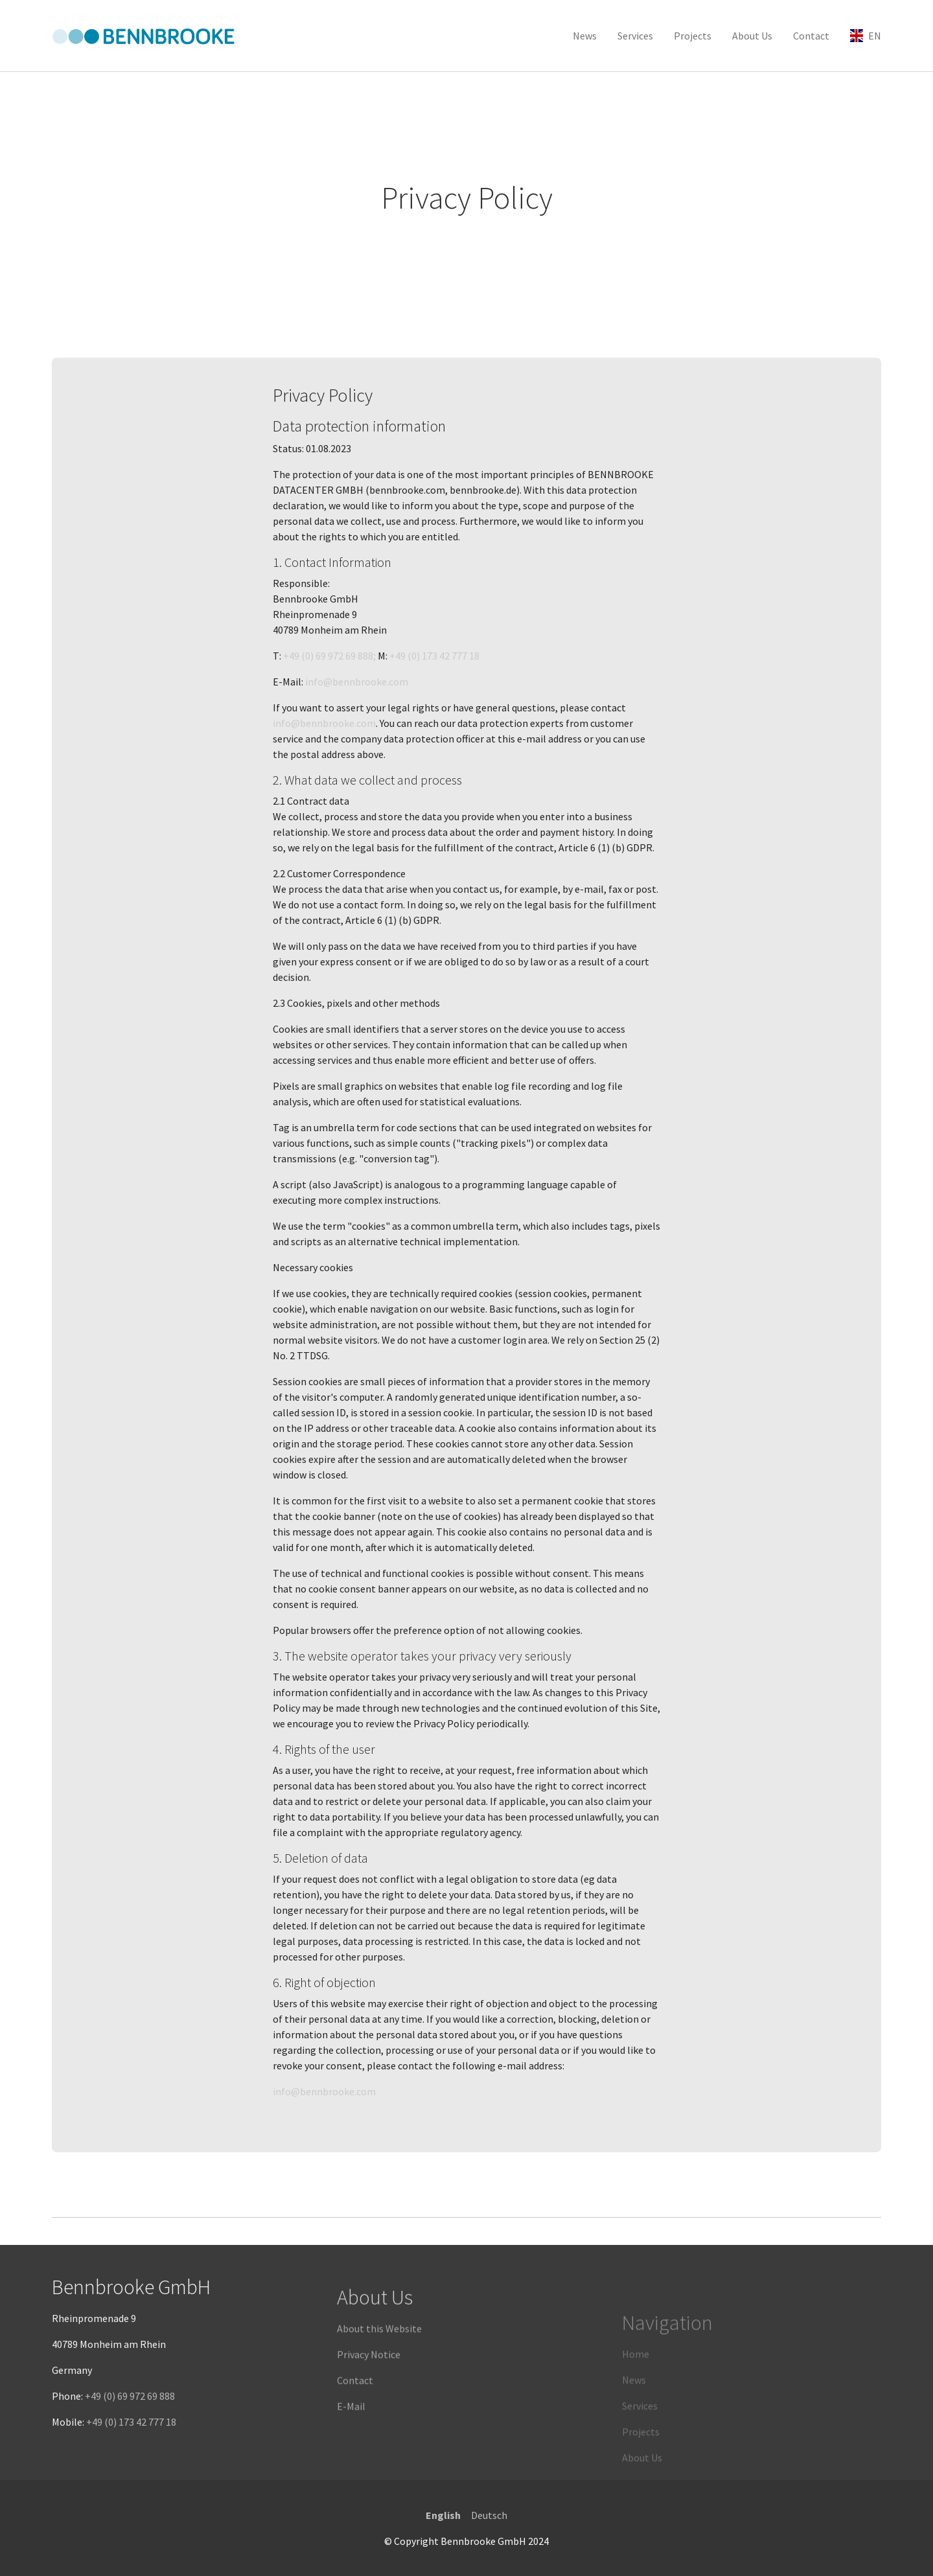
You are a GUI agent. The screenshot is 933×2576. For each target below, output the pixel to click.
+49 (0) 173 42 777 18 (434, 655)
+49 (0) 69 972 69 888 (130, 2423)
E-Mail (351, 2454)
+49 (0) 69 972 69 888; (330, 655)
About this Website (379, 2377)
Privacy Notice (368, 2403)
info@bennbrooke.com (356, 681)
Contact (355, 2428)
